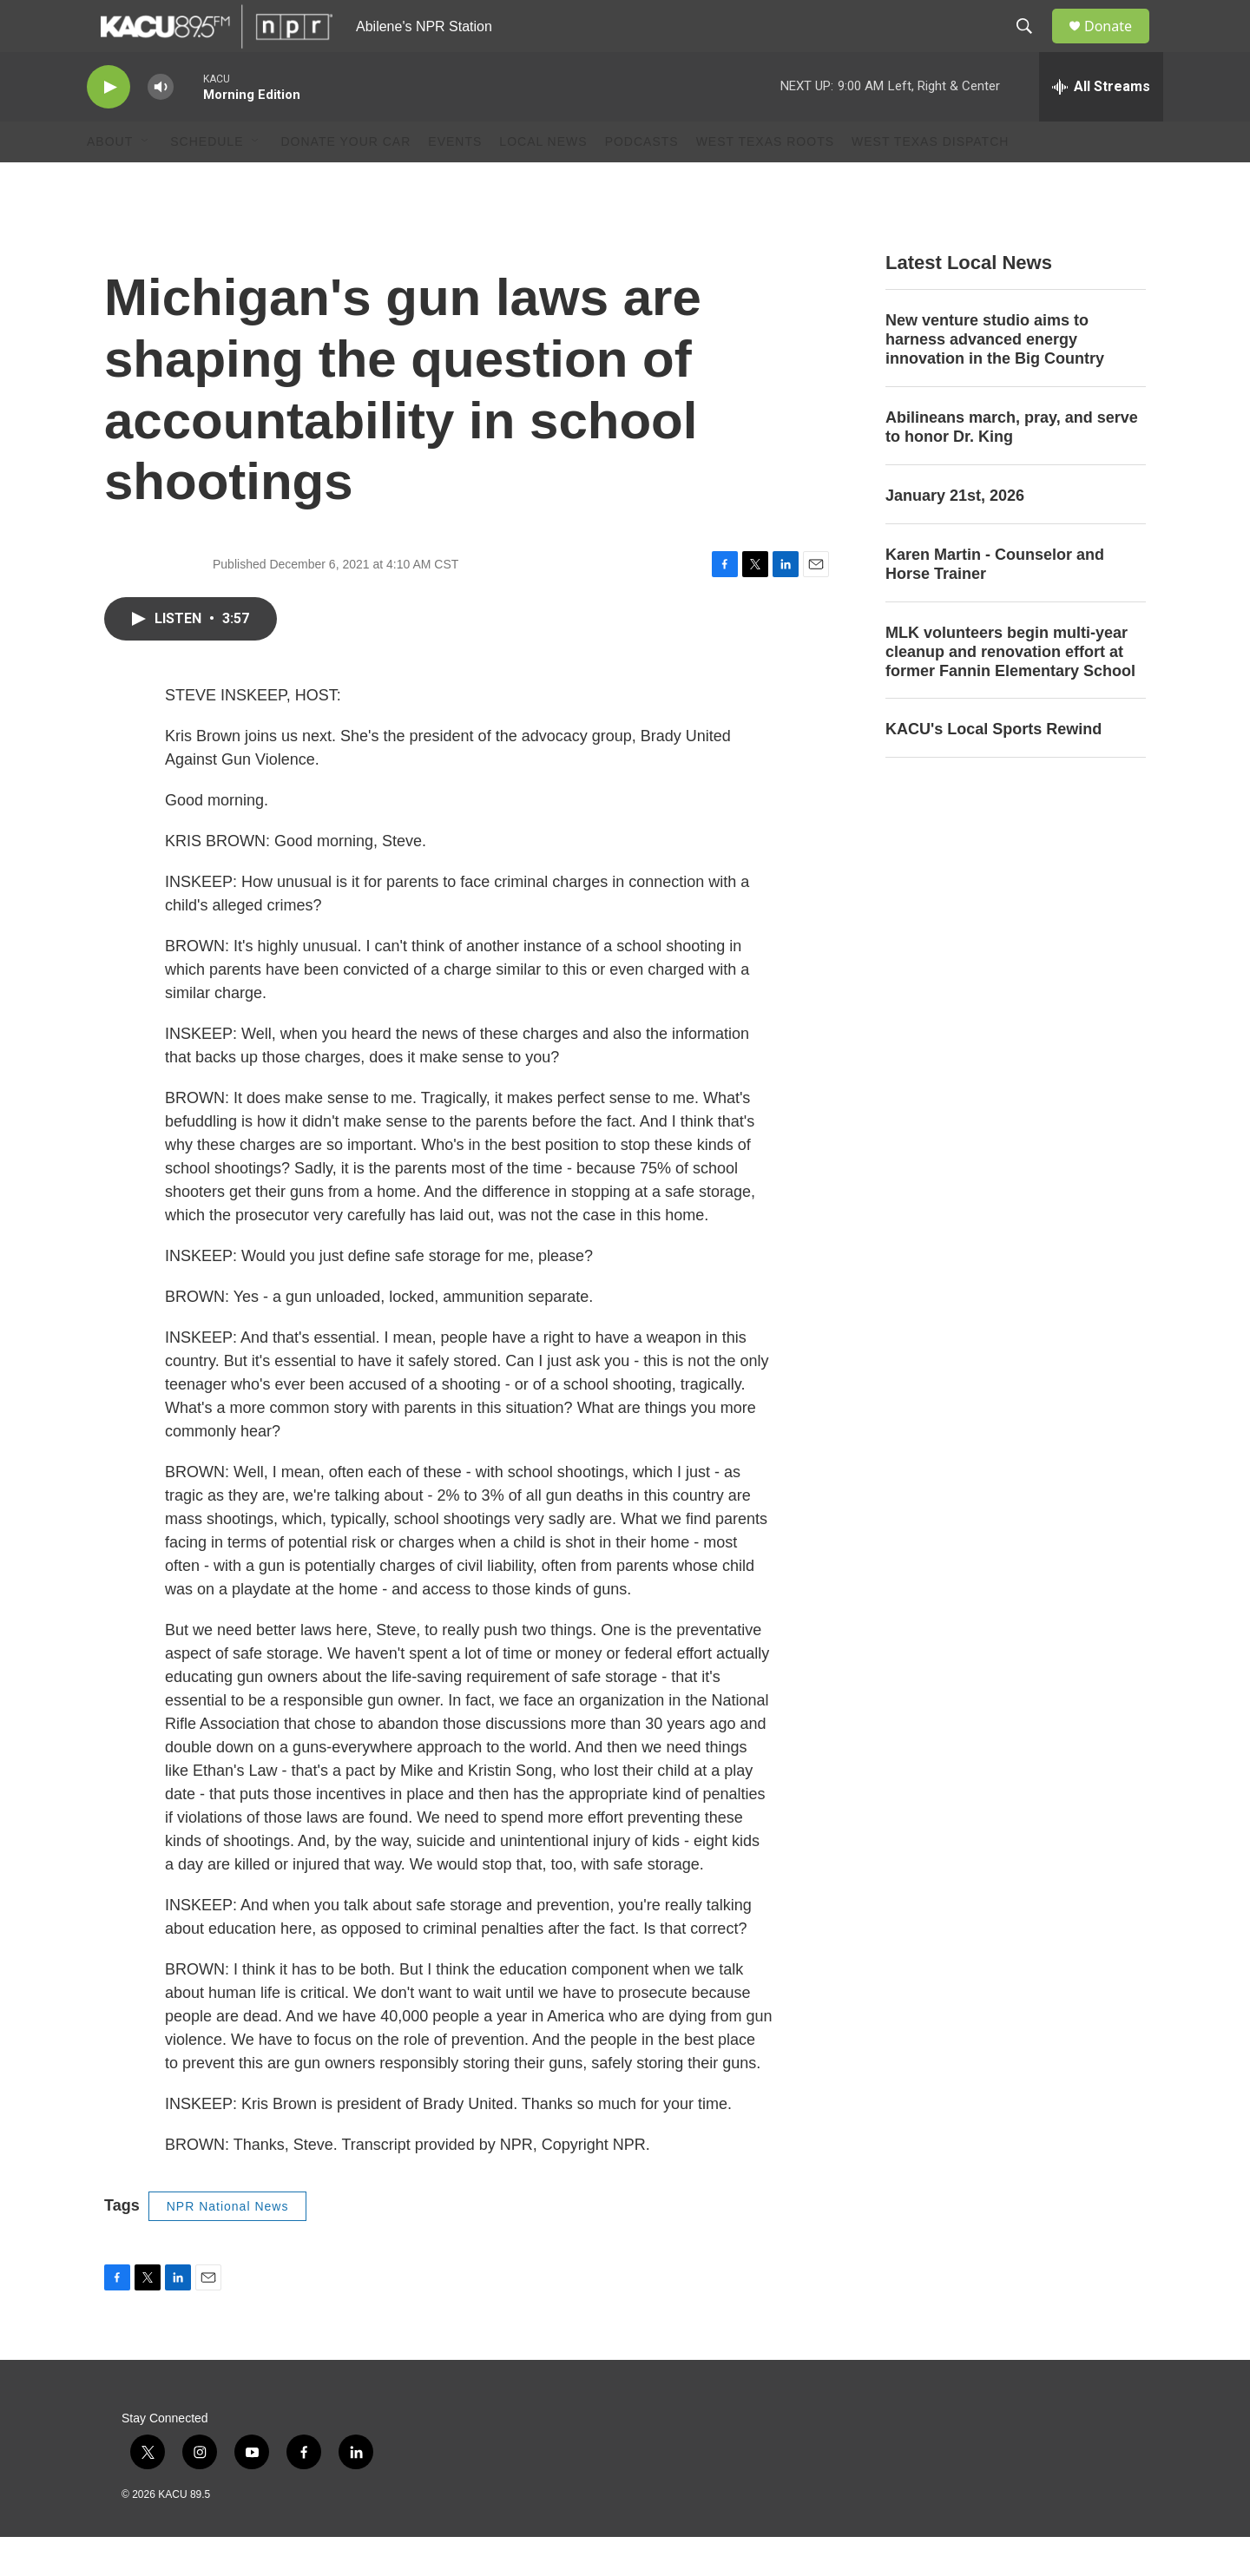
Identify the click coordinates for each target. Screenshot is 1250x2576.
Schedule (206, 180)
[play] (108, 126)
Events (455, 180)
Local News (543, 180)
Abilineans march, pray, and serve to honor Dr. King (1011, 466)
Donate (1119, 45)
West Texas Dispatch (930, 180)
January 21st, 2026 (954, 534)
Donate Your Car (345, 180)
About (110, 180)
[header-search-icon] (1032, 46)
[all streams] (1101, 126)
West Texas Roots (765, 180)
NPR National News (228, 2245)
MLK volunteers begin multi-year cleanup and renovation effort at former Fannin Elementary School (1010, 691)
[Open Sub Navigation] (146, 180)
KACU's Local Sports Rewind (993, 768)
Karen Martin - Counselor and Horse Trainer (994, 603)
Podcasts (642, 180)
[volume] (160, 126)
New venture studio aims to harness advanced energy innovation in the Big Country (994, 378)
